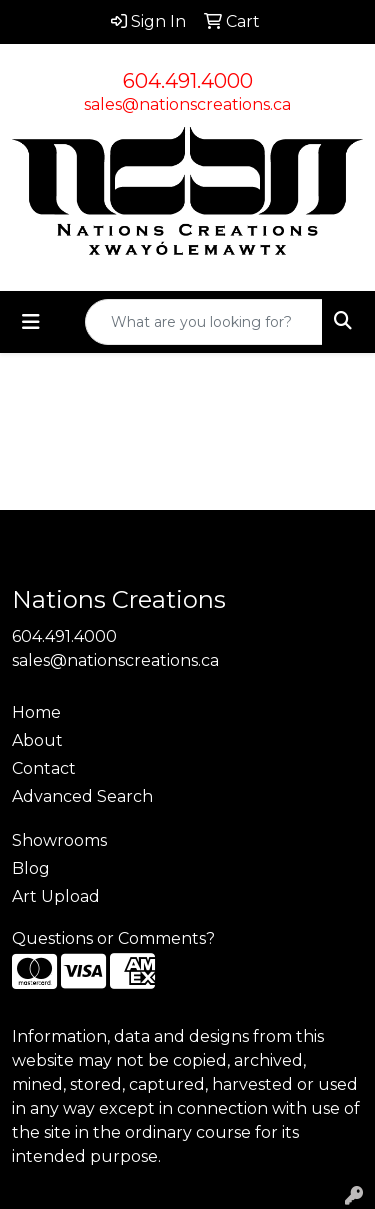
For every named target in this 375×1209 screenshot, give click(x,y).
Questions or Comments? (113, 938)
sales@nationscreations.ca (187, 104)
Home (36, 712)
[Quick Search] (204, 322)
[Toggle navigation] (31, 322)
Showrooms (59, 840)
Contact (44, 768)
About (37, 740)
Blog (31, 868)
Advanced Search (82, 796)
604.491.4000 (188, 81)
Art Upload (56, 896)
